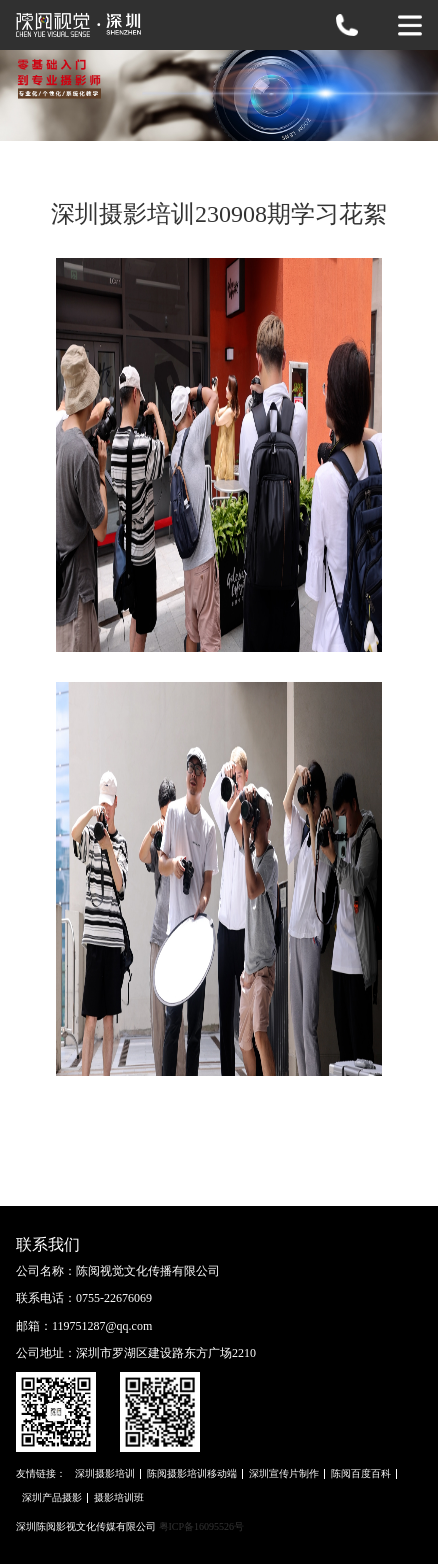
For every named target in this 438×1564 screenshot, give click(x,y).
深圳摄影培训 (105, 1473)
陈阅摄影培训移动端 (192, 1473)
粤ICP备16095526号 (202, 1526)
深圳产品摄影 (52, 1497)
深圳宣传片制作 (284, 1473)
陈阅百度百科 (361, 1473)
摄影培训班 (119, 1497)
